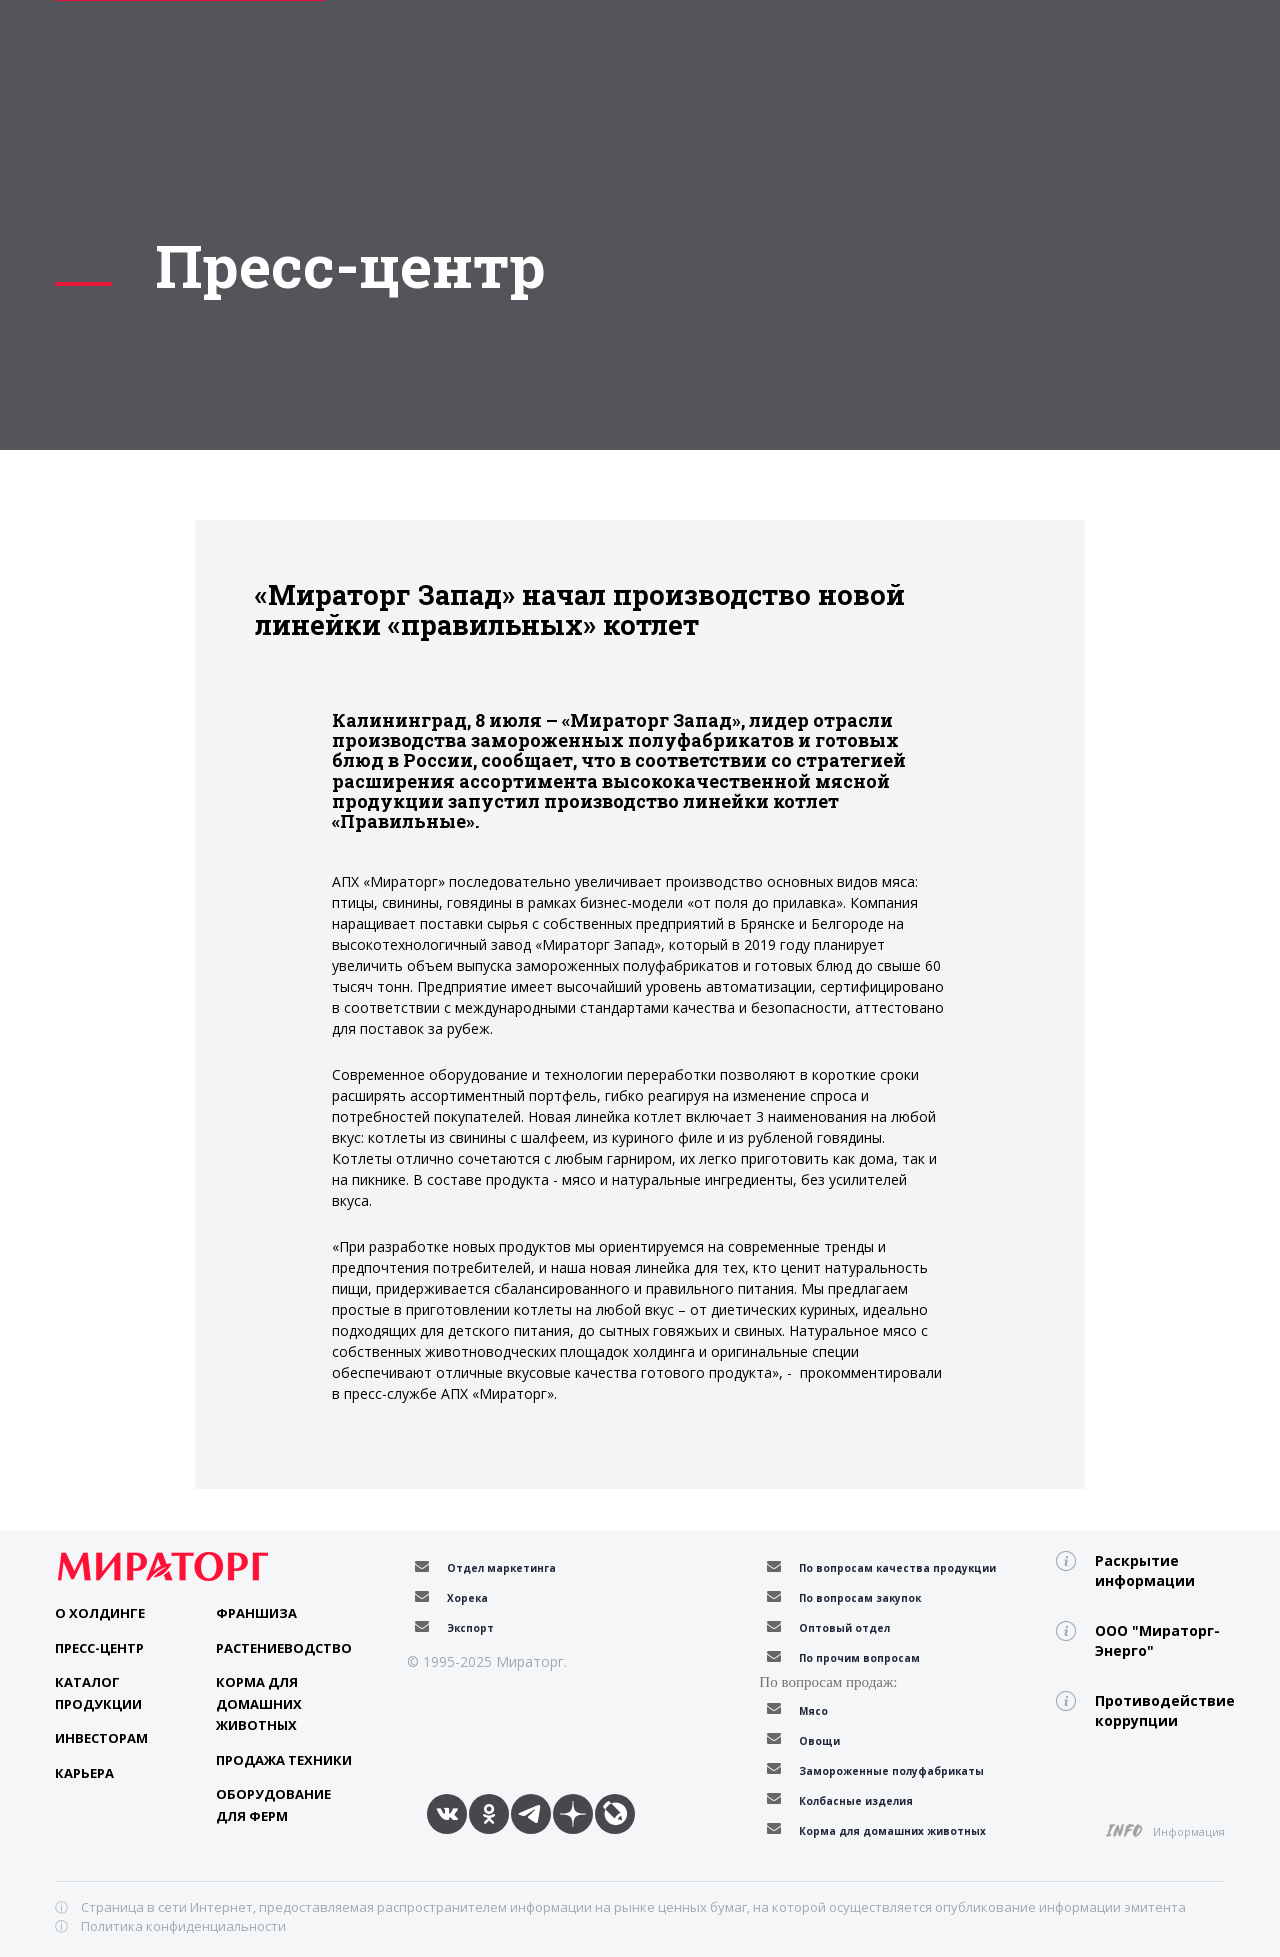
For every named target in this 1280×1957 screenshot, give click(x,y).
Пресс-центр (99, 1648)
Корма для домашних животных (259, 1703)
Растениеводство (284, 1648)
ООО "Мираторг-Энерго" (1157, 1640)
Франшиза (256, 1613)
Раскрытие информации (1145, 1570)
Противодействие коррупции (1160, 1710)
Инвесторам (101, 1738)
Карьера (84, 1773)
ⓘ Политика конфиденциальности (170, 1926)
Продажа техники (284, 1760)
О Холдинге (100, 1613)
